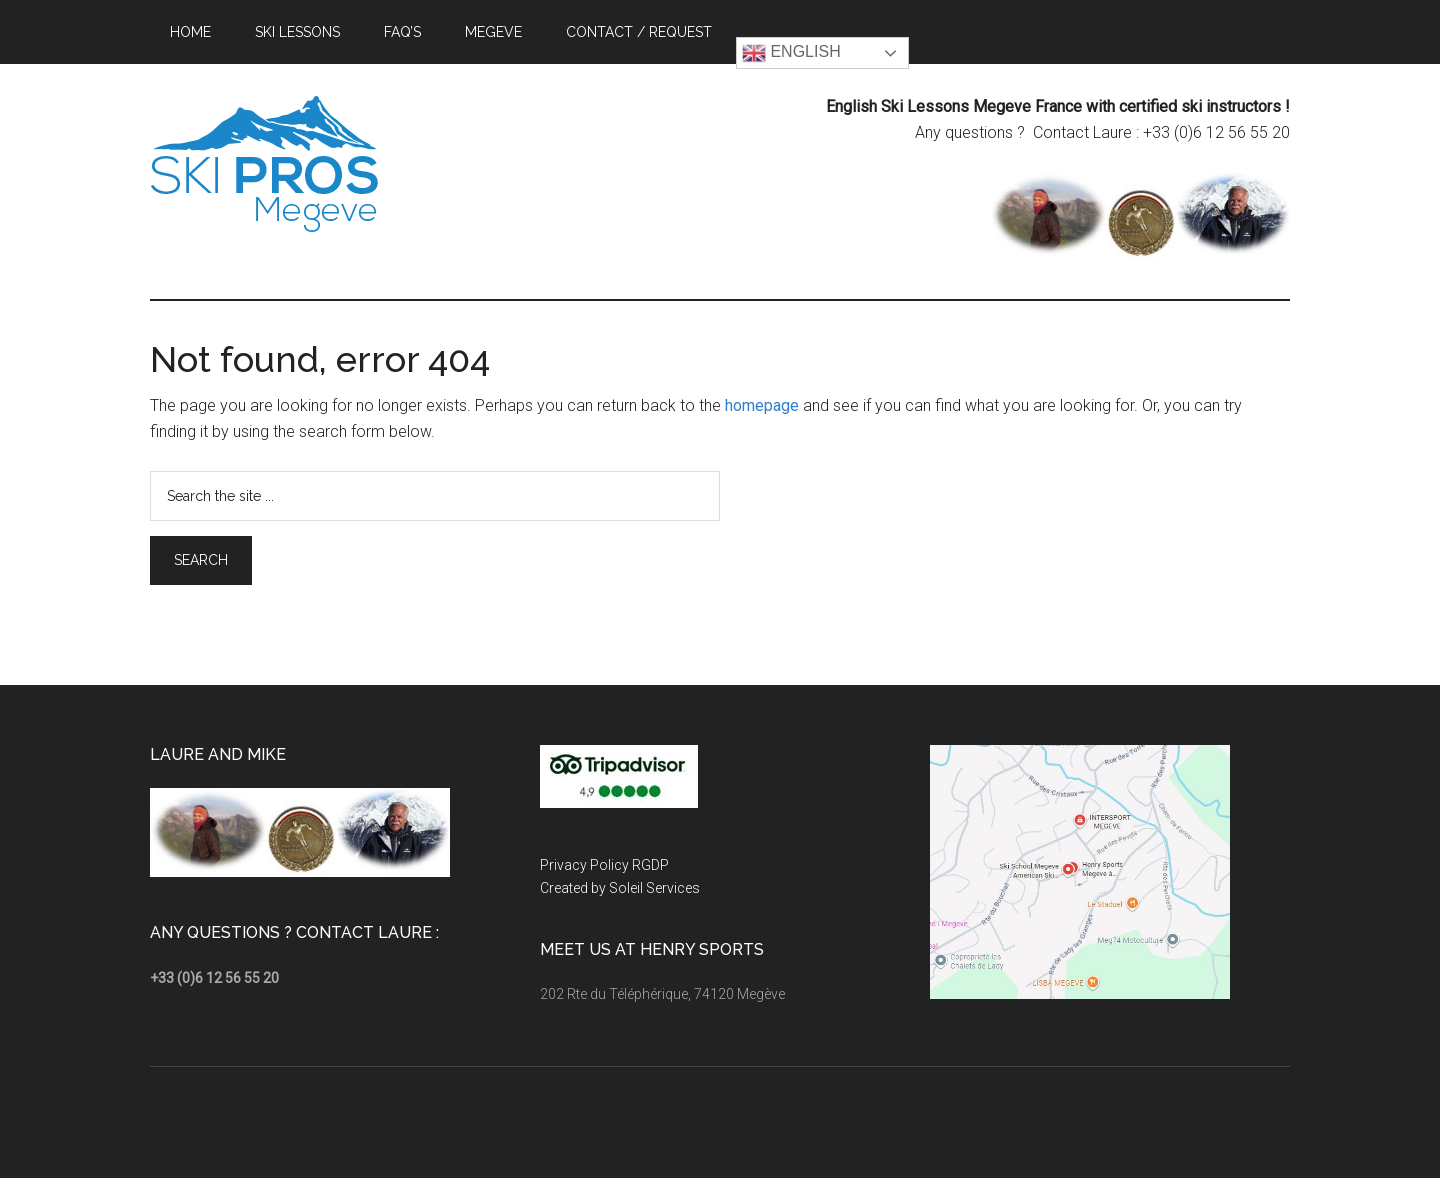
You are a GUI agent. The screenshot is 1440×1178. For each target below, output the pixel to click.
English (791, 53)
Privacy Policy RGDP (604, 865)
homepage (762, 405)
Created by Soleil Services (620, 888)
